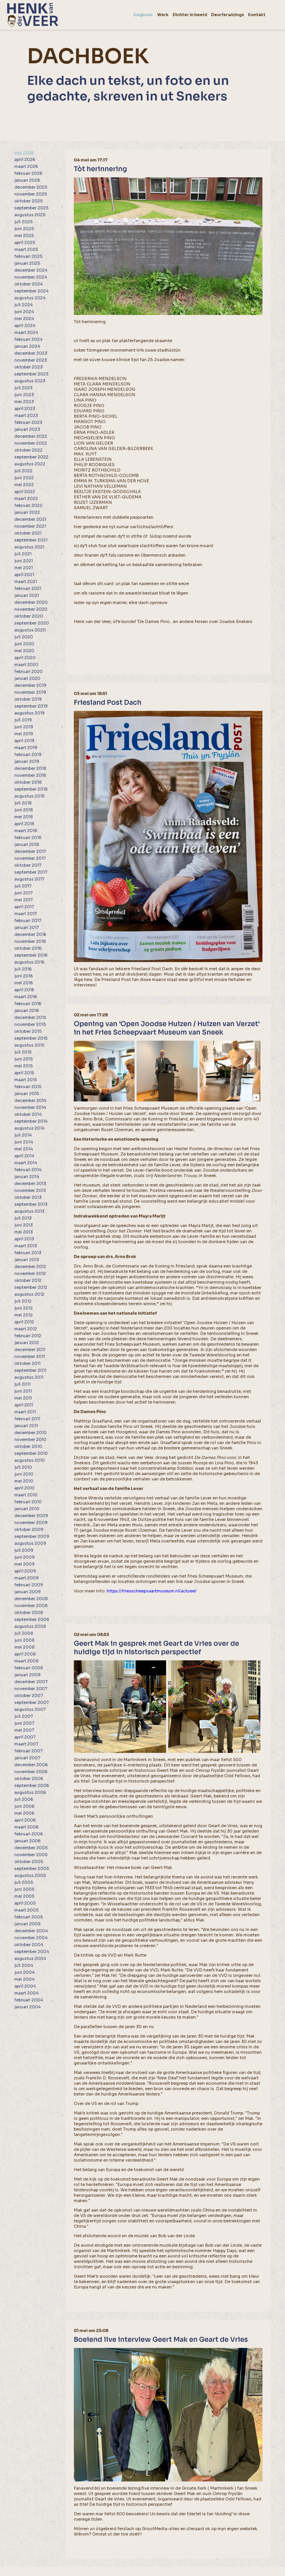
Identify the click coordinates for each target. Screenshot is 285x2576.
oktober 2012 (28, 1280)
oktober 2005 (28, 1861)
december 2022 (30, 436)
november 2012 (30, 1273)
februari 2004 (28, 2000)
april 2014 (24, 1156)
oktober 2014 (28, 1114)
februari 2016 (27, 1003)
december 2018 (30, 768)
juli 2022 (23, 471)
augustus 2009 (30, 1543)
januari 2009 (27, 1591)
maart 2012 (25, 1329)
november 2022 (30, 443)
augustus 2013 (29, 1211)
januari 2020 (27, 678)
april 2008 (25, 1654)
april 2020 (25, 657)
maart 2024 (26, 332)
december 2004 (31, 1931)
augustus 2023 (29, 381)
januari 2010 (26, 1508)
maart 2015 (25, 1079)
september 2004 (31, 1951)
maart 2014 (25, 1163)
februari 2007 (28, 1751)
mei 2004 (24, 1979)
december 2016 (30, 934)
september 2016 (30, 955)
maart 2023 (26, 415)
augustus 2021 (29, 547)
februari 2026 (28, 173)
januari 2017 (26, 927)
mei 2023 (24, 401)
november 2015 (30, 1024)
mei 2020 (24, 650)
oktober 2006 (28, 1778)
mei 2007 (24, 1730)
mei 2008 (24, 1647)
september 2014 (31, 1121)
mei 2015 (23, 1066)
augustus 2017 (29, 879)
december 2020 (31, 602)
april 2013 (24, 1239)
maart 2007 (26, 1744)
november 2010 (30, 1439)
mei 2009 (24, 1564)
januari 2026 (27, 180)
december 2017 (30, 851)
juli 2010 (23, 1467)
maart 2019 (25, 747)
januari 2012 (26, 1342)
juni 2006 (24, 1806)
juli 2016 (23, 969)
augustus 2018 (29, 796)
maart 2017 (25, 913)
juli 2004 (23, 1965)
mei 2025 (24, 235)
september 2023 (31, 374)
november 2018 (30, 775)
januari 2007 (27, 1758)
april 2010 (24, 1488)
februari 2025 (28, 256)
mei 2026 (24, 152)
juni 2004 (24, 1972)
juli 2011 (22, 1384)
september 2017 (30, 872)
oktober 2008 (28, 1612)
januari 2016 (26, 1010)
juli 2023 (23, 388)
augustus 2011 (28, 1377)
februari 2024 (28, 339)
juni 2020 (24, 644)
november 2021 (30, 526)
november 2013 (30, 1190)
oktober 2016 (28, 948)
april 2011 (23, 1405)
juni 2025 (24, 228)
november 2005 (30, 1854)
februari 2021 (27, 588)
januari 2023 (27, 429)
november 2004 (31, 1937)
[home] (32, 15)
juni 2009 (24, 1557)
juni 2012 (23, 1308)
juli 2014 (23, 1135)
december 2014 (30, 1100)
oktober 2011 (27, 1363)
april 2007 (25, 1737)
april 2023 (24, 408)
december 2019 (30, 685)
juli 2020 (23, 637)
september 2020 (31, 623)
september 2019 (31, 706)
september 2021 (30, 540)
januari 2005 (27, 1924)
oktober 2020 (28, 616)
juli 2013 (23, 1218)
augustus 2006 (30, 1792)
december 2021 (30, 519)
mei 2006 (24, 1813)
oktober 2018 (28, 782)
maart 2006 (26, 1827)
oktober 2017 (28, 865)
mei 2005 (24, 1896)
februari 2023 (28, 422)
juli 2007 (23, 1716)
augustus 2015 (29, 1045)
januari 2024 (27, 346)
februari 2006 (28, 1834)
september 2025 (31, 208)
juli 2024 (23, 305)
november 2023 (30, 360)
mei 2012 (23, 1315)
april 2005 (25, 1903)
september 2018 (30, 789)
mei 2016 (23, 983)
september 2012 (30, 1287)
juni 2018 (23, 810)
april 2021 (24, 574)
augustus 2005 (30, 1875)
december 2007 (31, 1681)
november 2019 (30, 692)
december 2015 (30, 1017)
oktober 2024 (28, 284)
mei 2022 (24, 484)
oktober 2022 (28, 450)
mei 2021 (23, 567)
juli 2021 (23, 554)
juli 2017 (23, 886)
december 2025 (30, 187)
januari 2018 (26, 844)
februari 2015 (27, 1086)
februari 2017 (27, 920)
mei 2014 (23, 1149)
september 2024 (31, 291)
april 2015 (24, 1073)
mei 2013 (23, 1232)
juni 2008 (24, 1640)
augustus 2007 (30, 1709)
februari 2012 (27, 1335)
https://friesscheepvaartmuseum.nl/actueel (151, 1591)
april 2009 (25, 1571)
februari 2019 (28, 754)
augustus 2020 (30, 630)
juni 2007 (24, 1723)
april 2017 (24, 906)
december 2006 (31, 1764)
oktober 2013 (28, 1197)
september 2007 (31, 1702)
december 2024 (30, 270)
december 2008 (31, 1598)
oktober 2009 (28, 1529)
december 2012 (30, 1266)
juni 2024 (24, 311)
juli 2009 (23, 1550)
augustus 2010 (29, 1460)
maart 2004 (26, 1993)
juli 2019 (23, 720)
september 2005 (31, 1868)
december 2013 (30, 1183)
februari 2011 (27, 1419)
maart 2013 (25, 1246)
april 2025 (24, 242)
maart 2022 (26, 498)
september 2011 (30, 1370)
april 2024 (24, 325)
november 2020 (30, 609)
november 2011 (29, 1356)
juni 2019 (23, 727)
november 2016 (30, 941)
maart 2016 (25, 996)
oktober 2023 (28, 367)
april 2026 (24, 159)
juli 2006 (23, 1799)
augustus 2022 (29, 464)
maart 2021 (25, 581)
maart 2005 (26, 1910)
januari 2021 (26, 595)
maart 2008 (26, 1661)
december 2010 (30, 1432)
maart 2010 (25, 1495)
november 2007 (30, 1688)
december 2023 (30, 353)
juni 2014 (23, 1142)
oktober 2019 (28, 699)
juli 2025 (23, 221)
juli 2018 (23, 803)
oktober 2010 (28, 1446)
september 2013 (30, 1204)
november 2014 (30, 1107)
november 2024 (30, 277)
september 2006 (31, 1785)
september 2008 (31, 1619)
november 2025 (30, 194)
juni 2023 (24, 394)
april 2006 (25, 1820)
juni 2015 (23, 1059)
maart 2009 (26, 1578)
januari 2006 (27, 1841)
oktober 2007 (28, 1695)
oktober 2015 (28, 1031)
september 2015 (30, 1038)
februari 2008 (28, 1668)
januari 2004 (27, 2007)
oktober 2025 (28, 201)
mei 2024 (24, 318)
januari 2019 (26, 761)
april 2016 (24, 990)
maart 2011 (25, 1412)
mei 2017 (23, 900)
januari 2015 (26, 1093)
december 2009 (31, 1515)
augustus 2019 (29, 713)
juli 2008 (23, 1633)
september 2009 (31, 1536)
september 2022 (31, 457)
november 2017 (30, 858)
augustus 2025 (29, 215)
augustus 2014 (29, 1128)
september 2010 (31, 1453)
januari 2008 (27, 1675)
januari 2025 (27, 263)
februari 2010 (28, 1502)
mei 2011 (23, 1398)
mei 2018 (23, 817)
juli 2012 (23, 1301)
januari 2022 (27, 512)
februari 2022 (28, 505)
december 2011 (29, 1349)
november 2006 (30, 1771)
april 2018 (24, 823)
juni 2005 (24, 1889)
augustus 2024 (30, 298)
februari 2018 (27, 837)
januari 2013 (26, 1259)
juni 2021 (23, 561)
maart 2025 (26, 249)
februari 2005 (28, 1917)
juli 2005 (23, 1882)
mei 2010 (23, 1481)
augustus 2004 (30, 1958)
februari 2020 (28, 671)
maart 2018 (25, 830)
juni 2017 (23, 893)
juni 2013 (23, 1225)
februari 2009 (28, 1585)
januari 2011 (26, 1425)
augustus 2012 (29, 1294)
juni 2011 (23, 1391)
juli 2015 (23, 1052)
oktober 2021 (28, 533)
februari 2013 (27, 1252)
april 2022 (24, 491)
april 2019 (24, 740)
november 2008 (30, 1605)
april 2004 (25, 1986)
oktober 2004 (28, 1944)
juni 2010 (23, 1474)
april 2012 (24, 1322)
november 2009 (31, 1522)
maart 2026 (26, 166)
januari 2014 (26, 1176)
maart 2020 (26, 664)
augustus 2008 (30, 1626)
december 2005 (31, 1848)
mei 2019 (23, 734)
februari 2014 (28, 1169)
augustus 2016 (29, 962)
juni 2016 (23, 976)
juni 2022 (24, 478)
